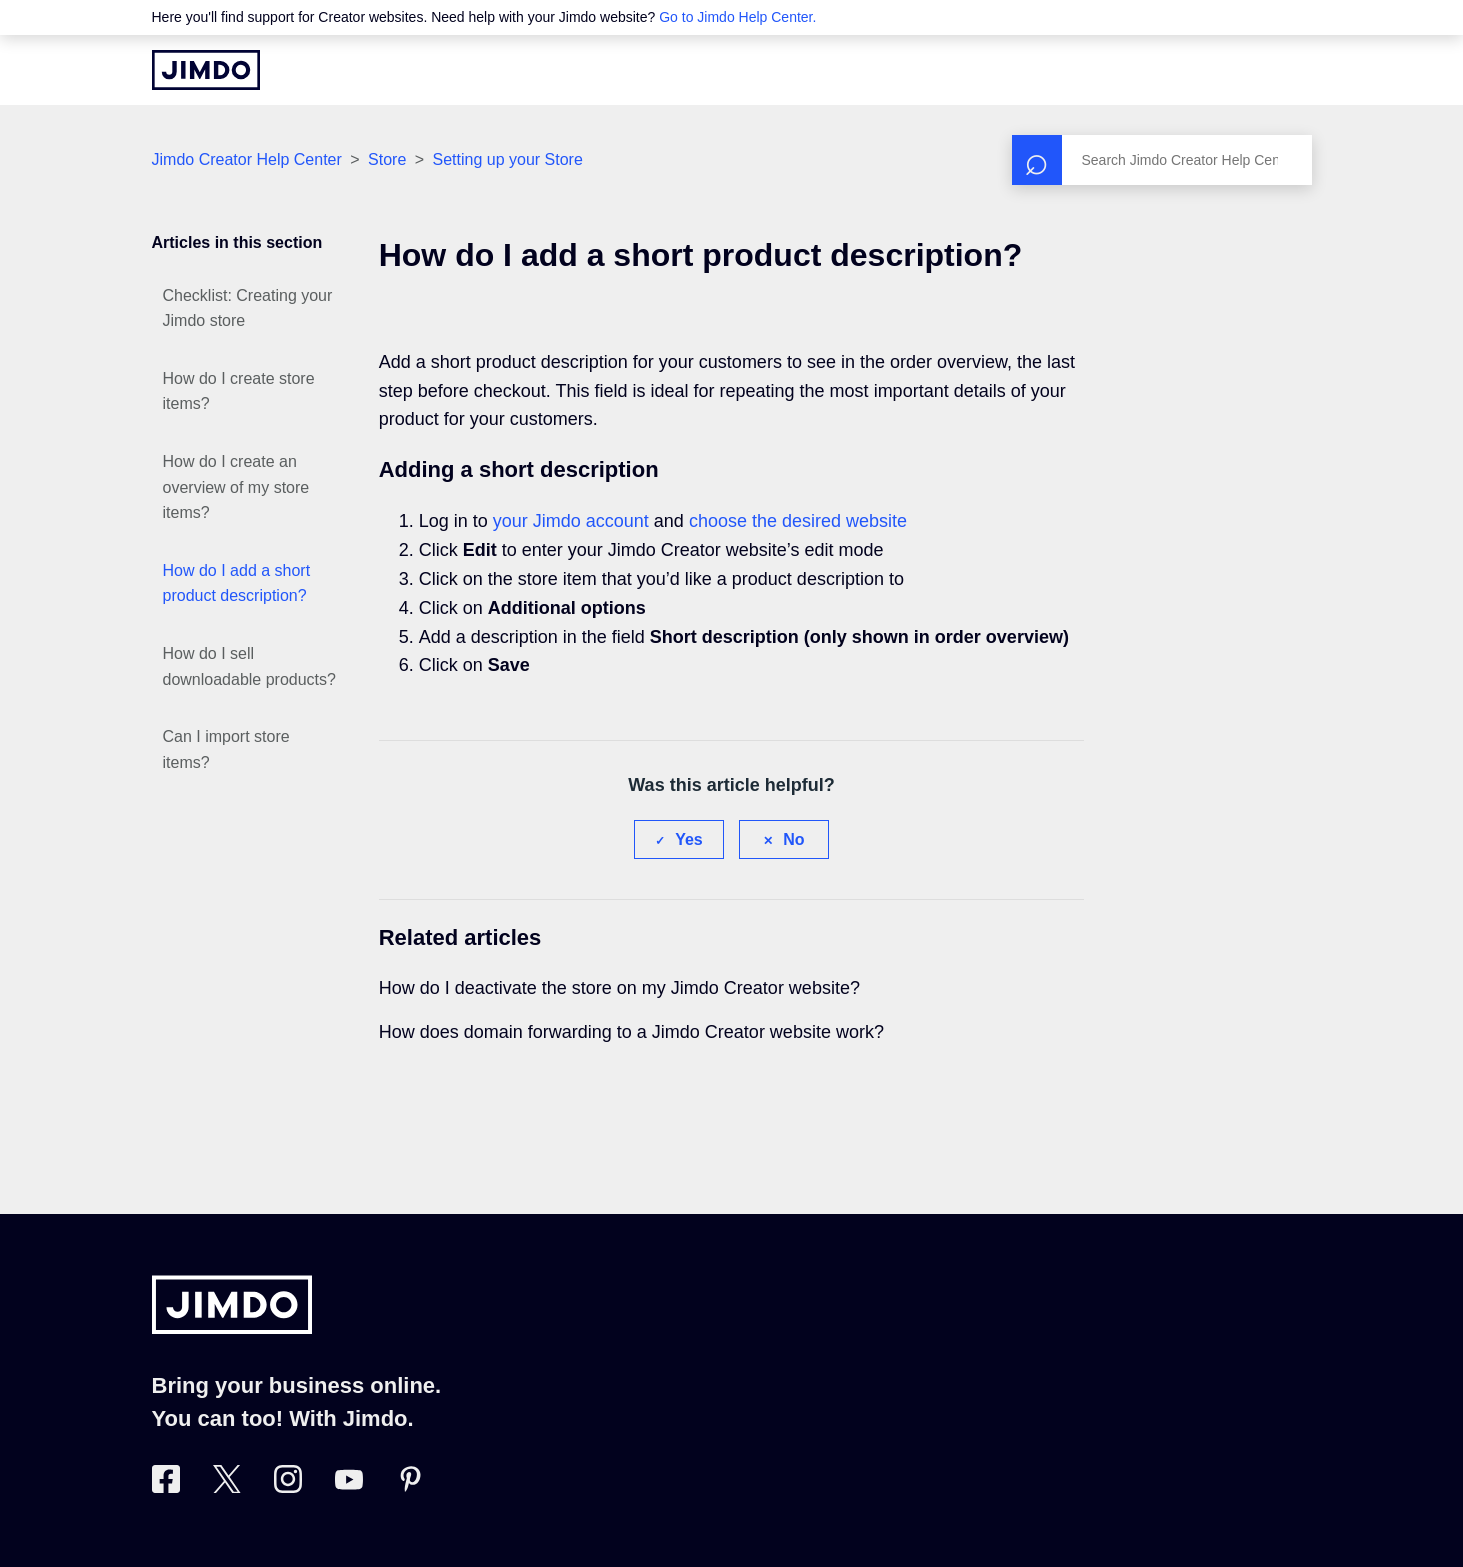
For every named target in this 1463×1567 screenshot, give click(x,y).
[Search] (1162, 160)
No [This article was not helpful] (793, 839)
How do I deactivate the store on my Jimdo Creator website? (619, 988)
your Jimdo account (571, 521)
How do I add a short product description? (237, 583)
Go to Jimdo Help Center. (737, 17)
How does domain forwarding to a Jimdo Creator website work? (631, 1032)
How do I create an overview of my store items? (236, 487)
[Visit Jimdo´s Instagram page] (288, 1487)
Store (389, 159)
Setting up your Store (508, 159)
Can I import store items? (226, 749)
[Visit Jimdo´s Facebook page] (166, 1487)
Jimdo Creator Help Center (247, 159)
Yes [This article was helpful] (689, 839)
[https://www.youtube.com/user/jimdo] (349, 1487)
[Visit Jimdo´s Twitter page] (227, 1487)
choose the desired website (798, 521)
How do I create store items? (239, 391)
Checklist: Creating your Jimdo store (248, 308)
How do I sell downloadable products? (249, 666)
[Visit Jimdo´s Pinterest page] (410, 1487)
